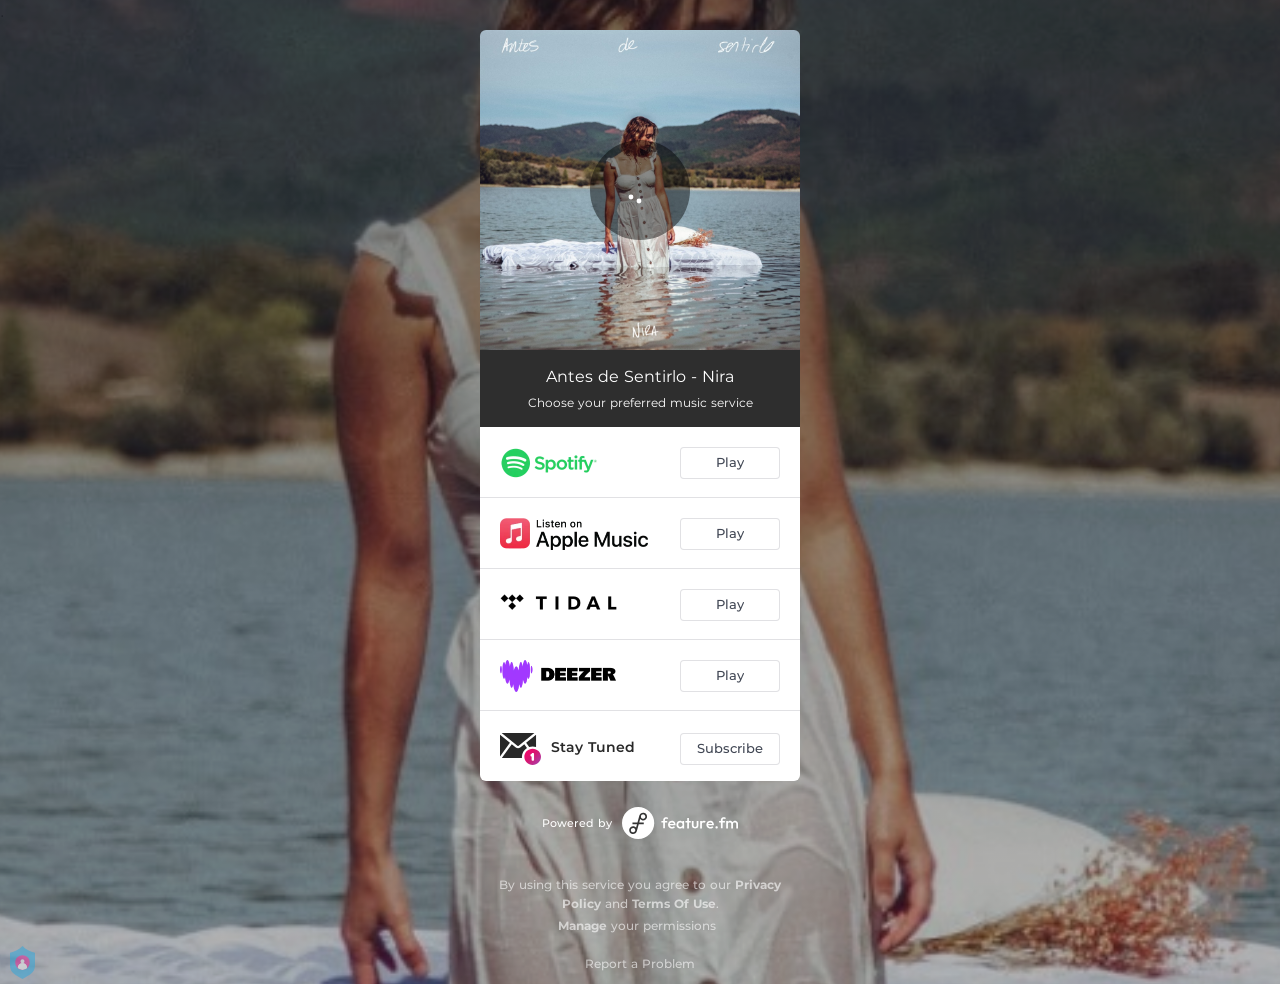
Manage (582, 925)
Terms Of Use (674, 903)
